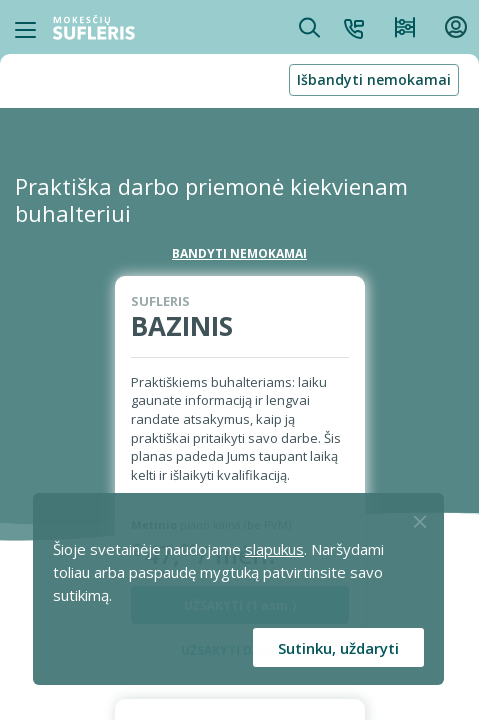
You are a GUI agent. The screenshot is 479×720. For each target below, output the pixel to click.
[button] (354, 27)
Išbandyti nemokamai (374, 79)
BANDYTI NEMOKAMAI (239, 253)
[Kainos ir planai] (405, 27)
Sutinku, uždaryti (338, 648)
